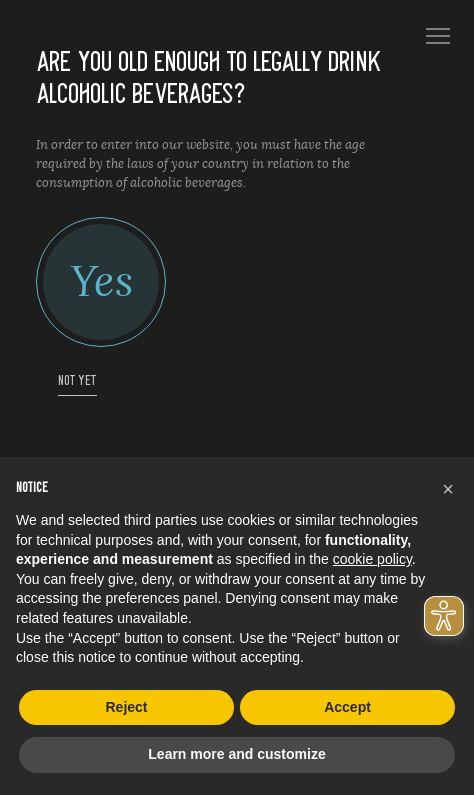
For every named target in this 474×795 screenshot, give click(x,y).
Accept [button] (347, 707)
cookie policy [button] (372, 559)
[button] (448, 489)
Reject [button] (126, 707)
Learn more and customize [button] (236, 754)
